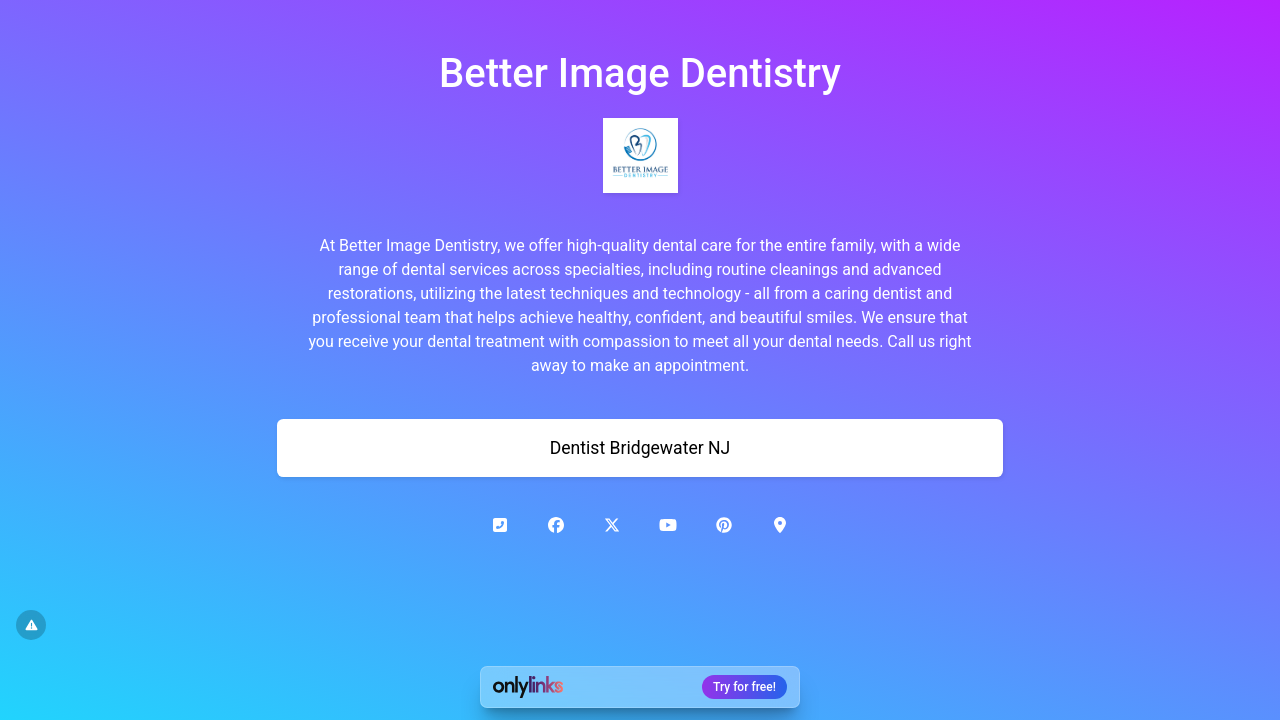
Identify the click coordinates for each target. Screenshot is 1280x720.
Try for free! (744, 687)
